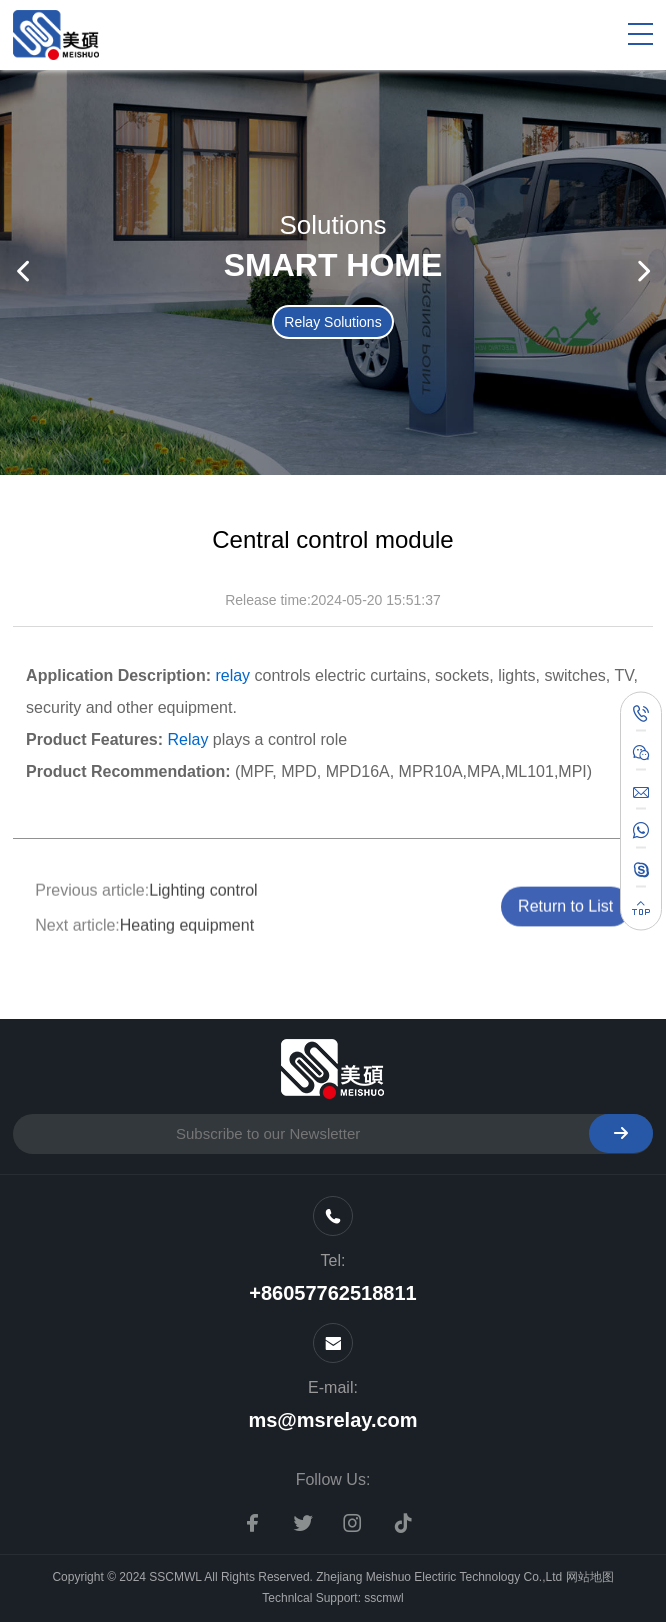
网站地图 (590, 1577)
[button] (23, 272)
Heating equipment (187, 930)
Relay (187, 739)
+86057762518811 (332, 1293)
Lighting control (203, 895)
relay (232, 675)
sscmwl (383, 1598)
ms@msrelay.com (332, 1420)
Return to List (565, 912)
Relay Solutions (332, 322)
